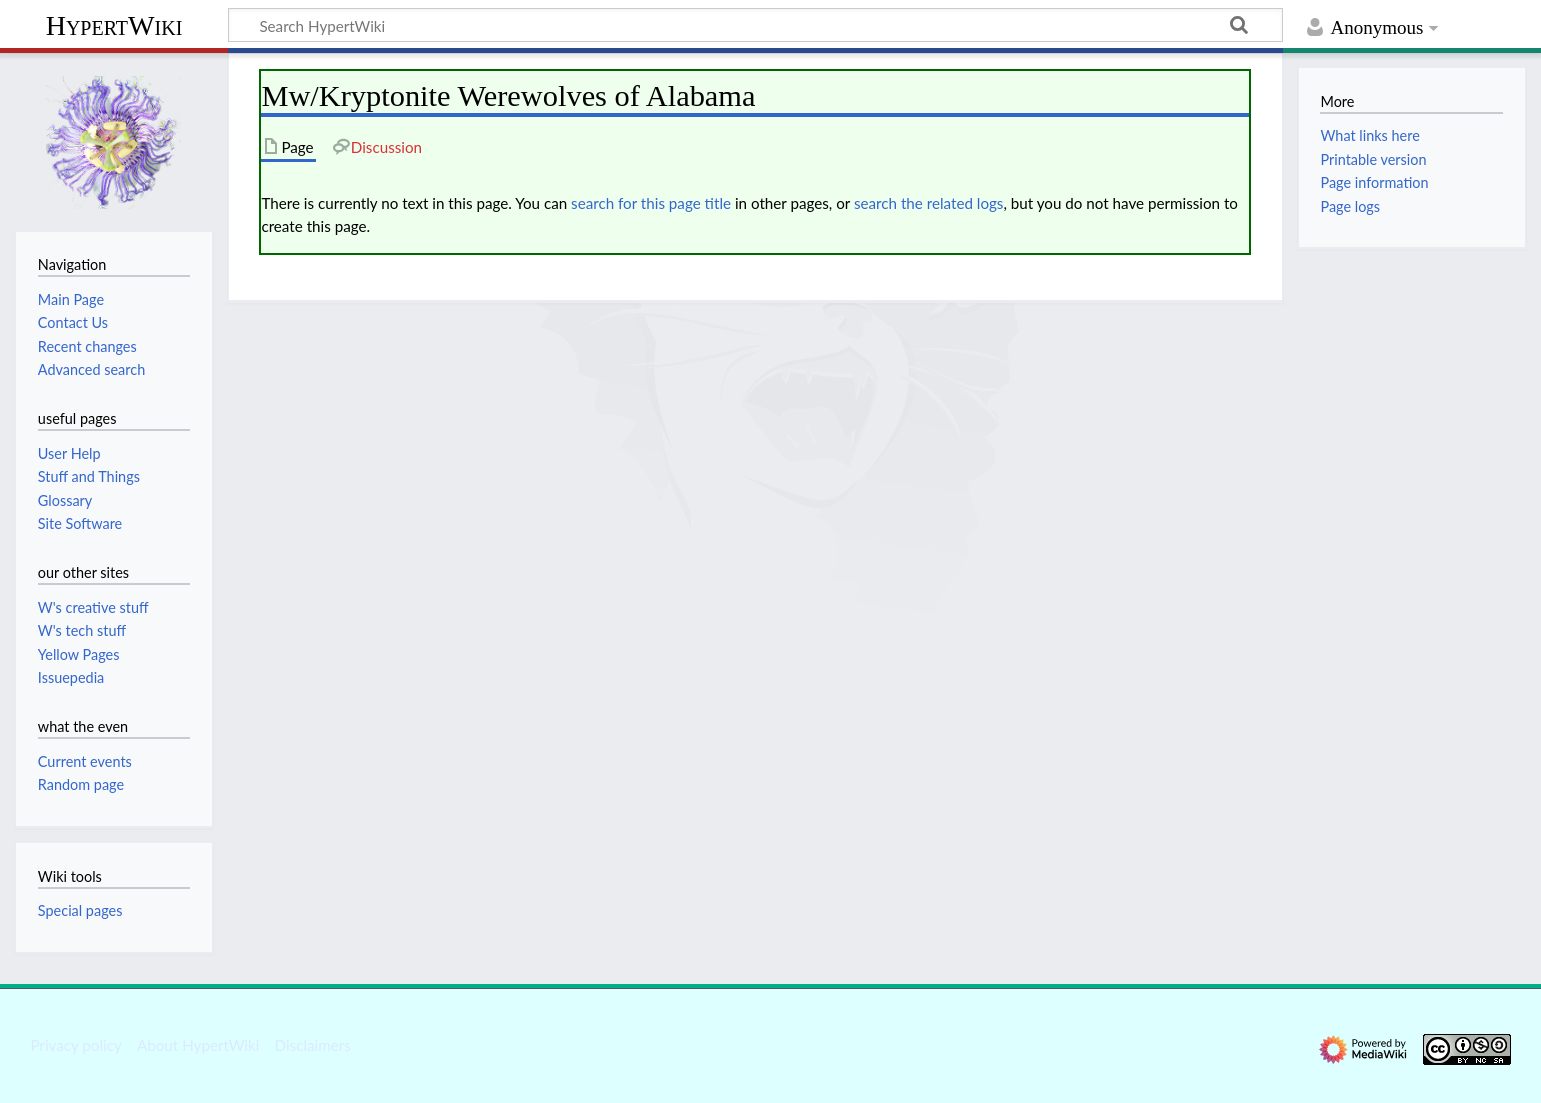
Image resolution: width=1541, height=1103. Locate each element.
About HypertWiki (198, 1045)
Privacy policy (75, 1045)
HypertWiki (114, 25)
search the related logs (929, 203)
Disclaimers (313, 1045)
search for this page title (651, 203)
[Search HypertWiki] (755, 25)
